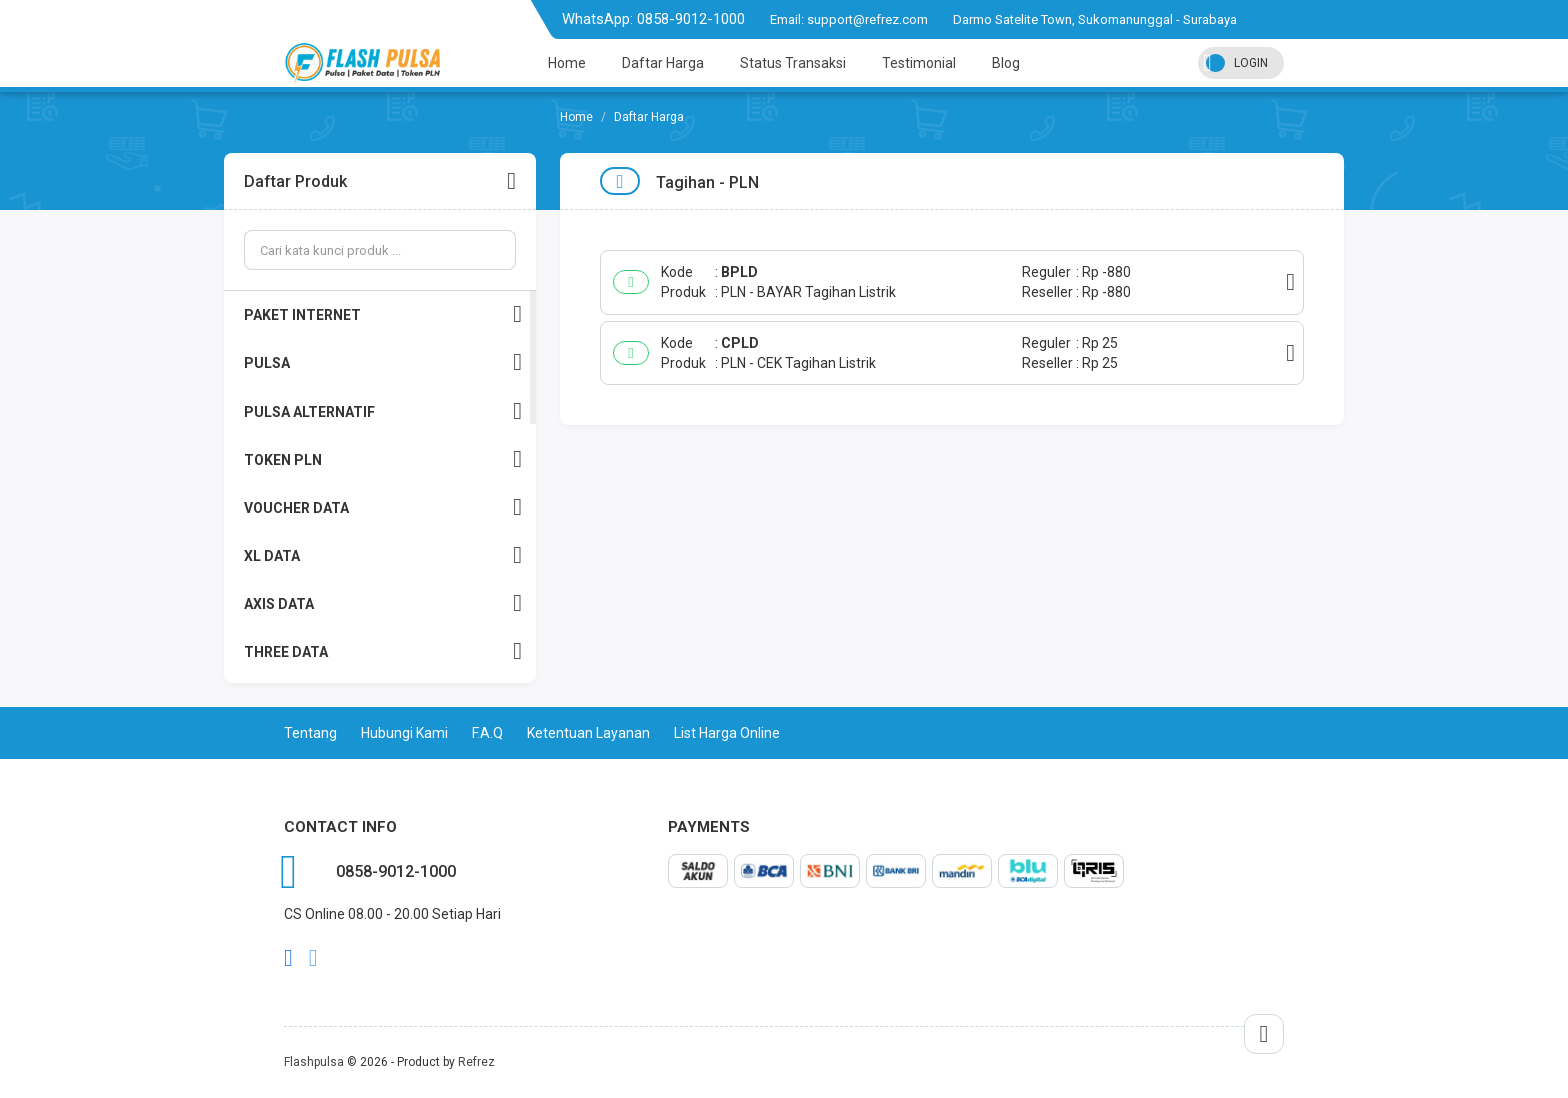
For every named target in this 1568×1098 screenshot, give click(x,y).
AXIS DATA (383, 603)
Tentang (310, 733)
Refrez (476, 1062)
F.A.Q (487, 733)
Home (567, 63)
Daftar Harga (663, 63)
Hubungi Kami (404, 733)
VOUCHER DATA (383, 507)
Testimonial (919, 63)
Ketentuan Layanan (588, 733)
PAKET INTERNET (383, 314)
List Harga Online (727, 733)
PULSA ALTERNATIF (383, 411)
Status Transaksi (793, 63)
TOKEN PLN (383, 459)
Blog (1006, 63)
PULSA (383, 362)
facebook (288, 958)
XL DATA (383, 555)
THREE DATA (383, 651)
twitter (313, 958)
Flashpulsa (314, 1062)
